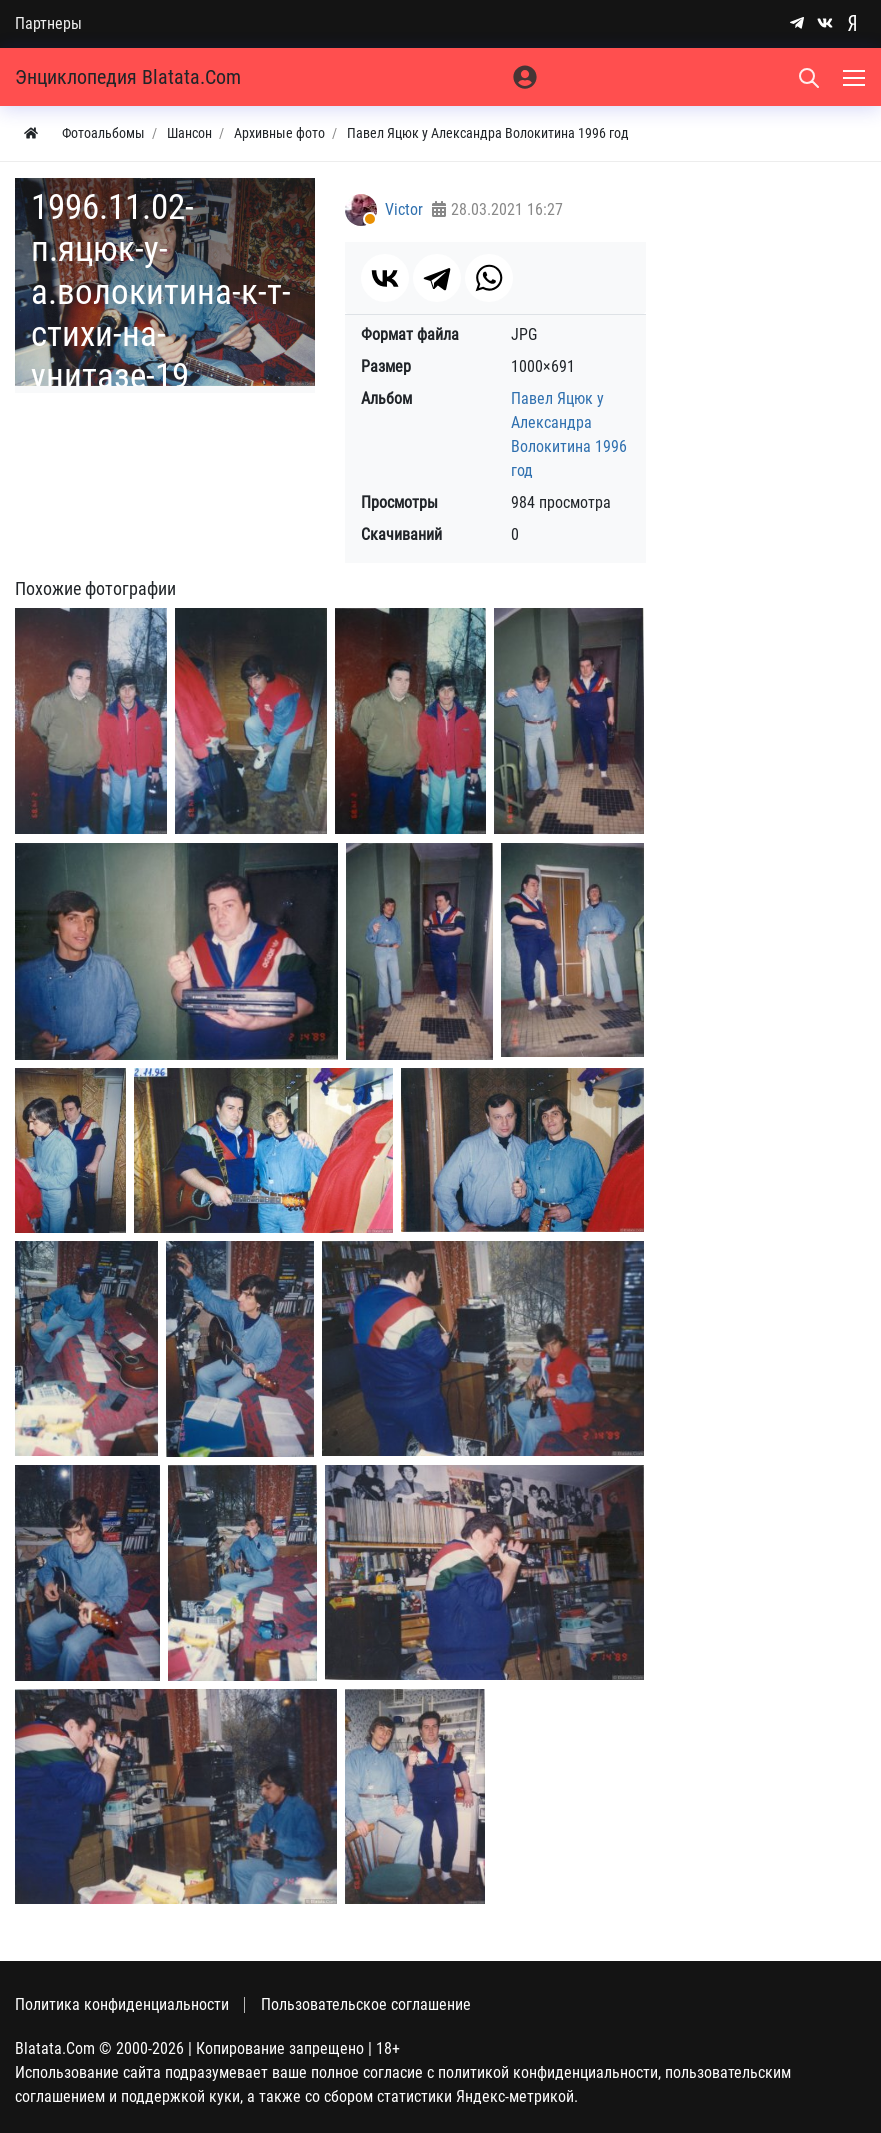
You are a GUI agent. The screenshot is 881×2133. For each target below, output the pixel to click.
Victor (404, 209)
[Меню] (856, 77)
